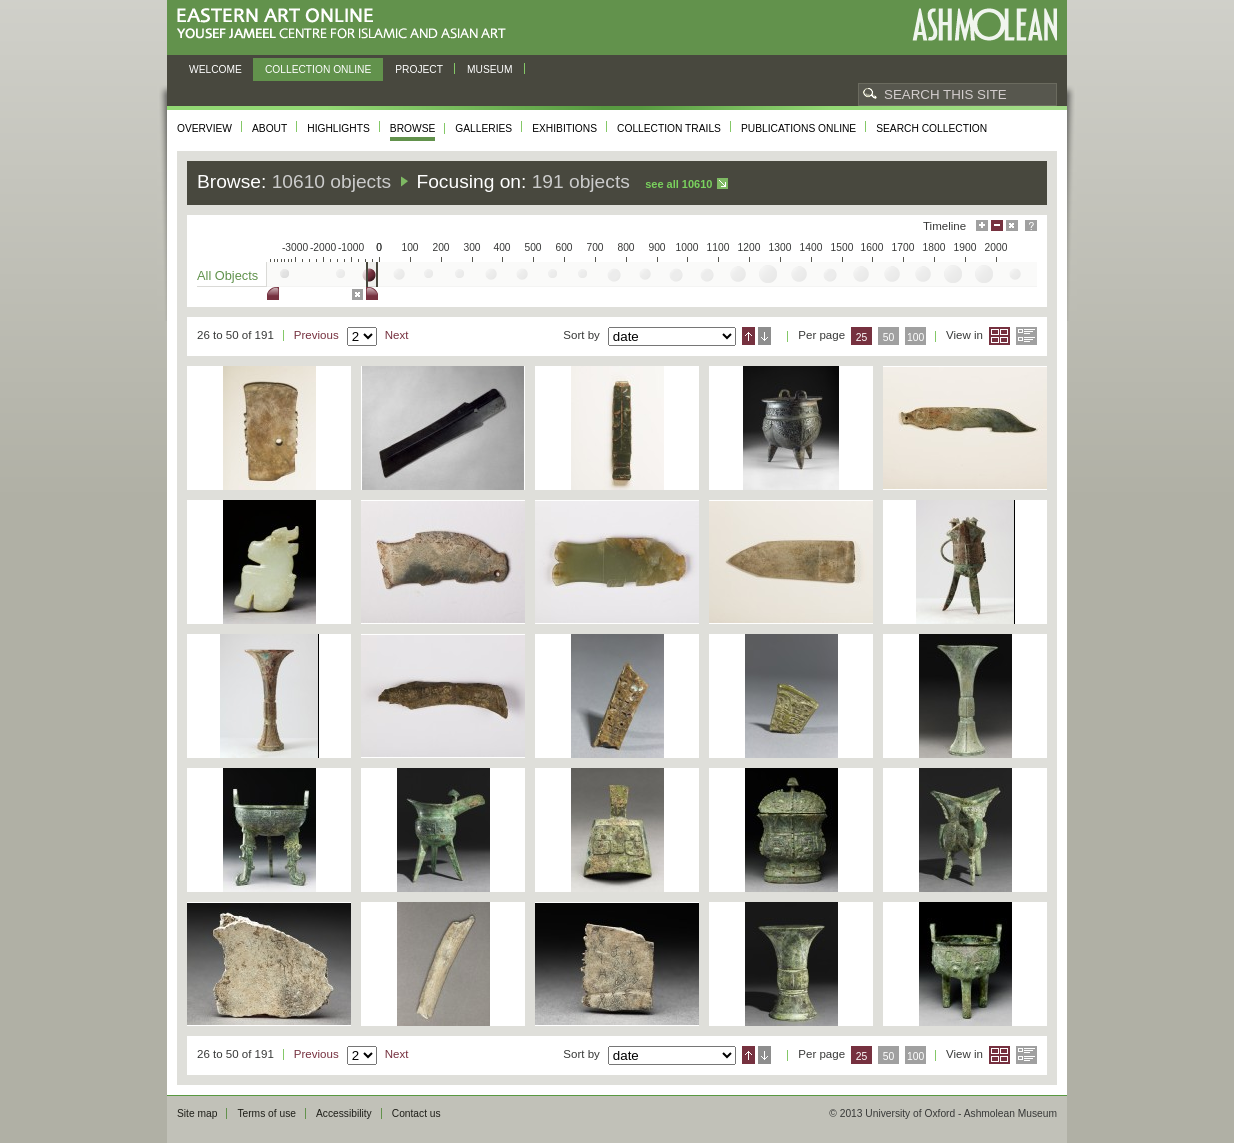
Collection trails (669, 128)
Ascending (748, 336)
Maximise (982, 225)
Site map (197, 1113)
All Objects (227, 275)
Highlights (338, 128)
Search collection (931, 128)
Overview (204, 128)
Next (397, 335)
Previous (316, 335)
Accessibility (344, 1113)
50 (889, 337)
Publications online (798, 128)
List (1026, 336)
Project (419, 69)
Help (1031, 225)
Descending (764, 336)
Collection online (318, 69)
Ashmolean (984, 24)
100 (915, 337)
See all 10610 (678, 184)
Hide (1012, 225)
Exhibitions (564, 128)
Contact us (416, 1113)
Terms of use (266, 1113)
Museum (490, 69)
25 (862, 337)
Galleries (483, 128)
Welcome (215, 69)
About (269, 128)
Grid (999, 336)
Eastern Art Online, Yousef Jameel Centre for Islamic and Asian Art (346, 24)
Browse (413, 128)
